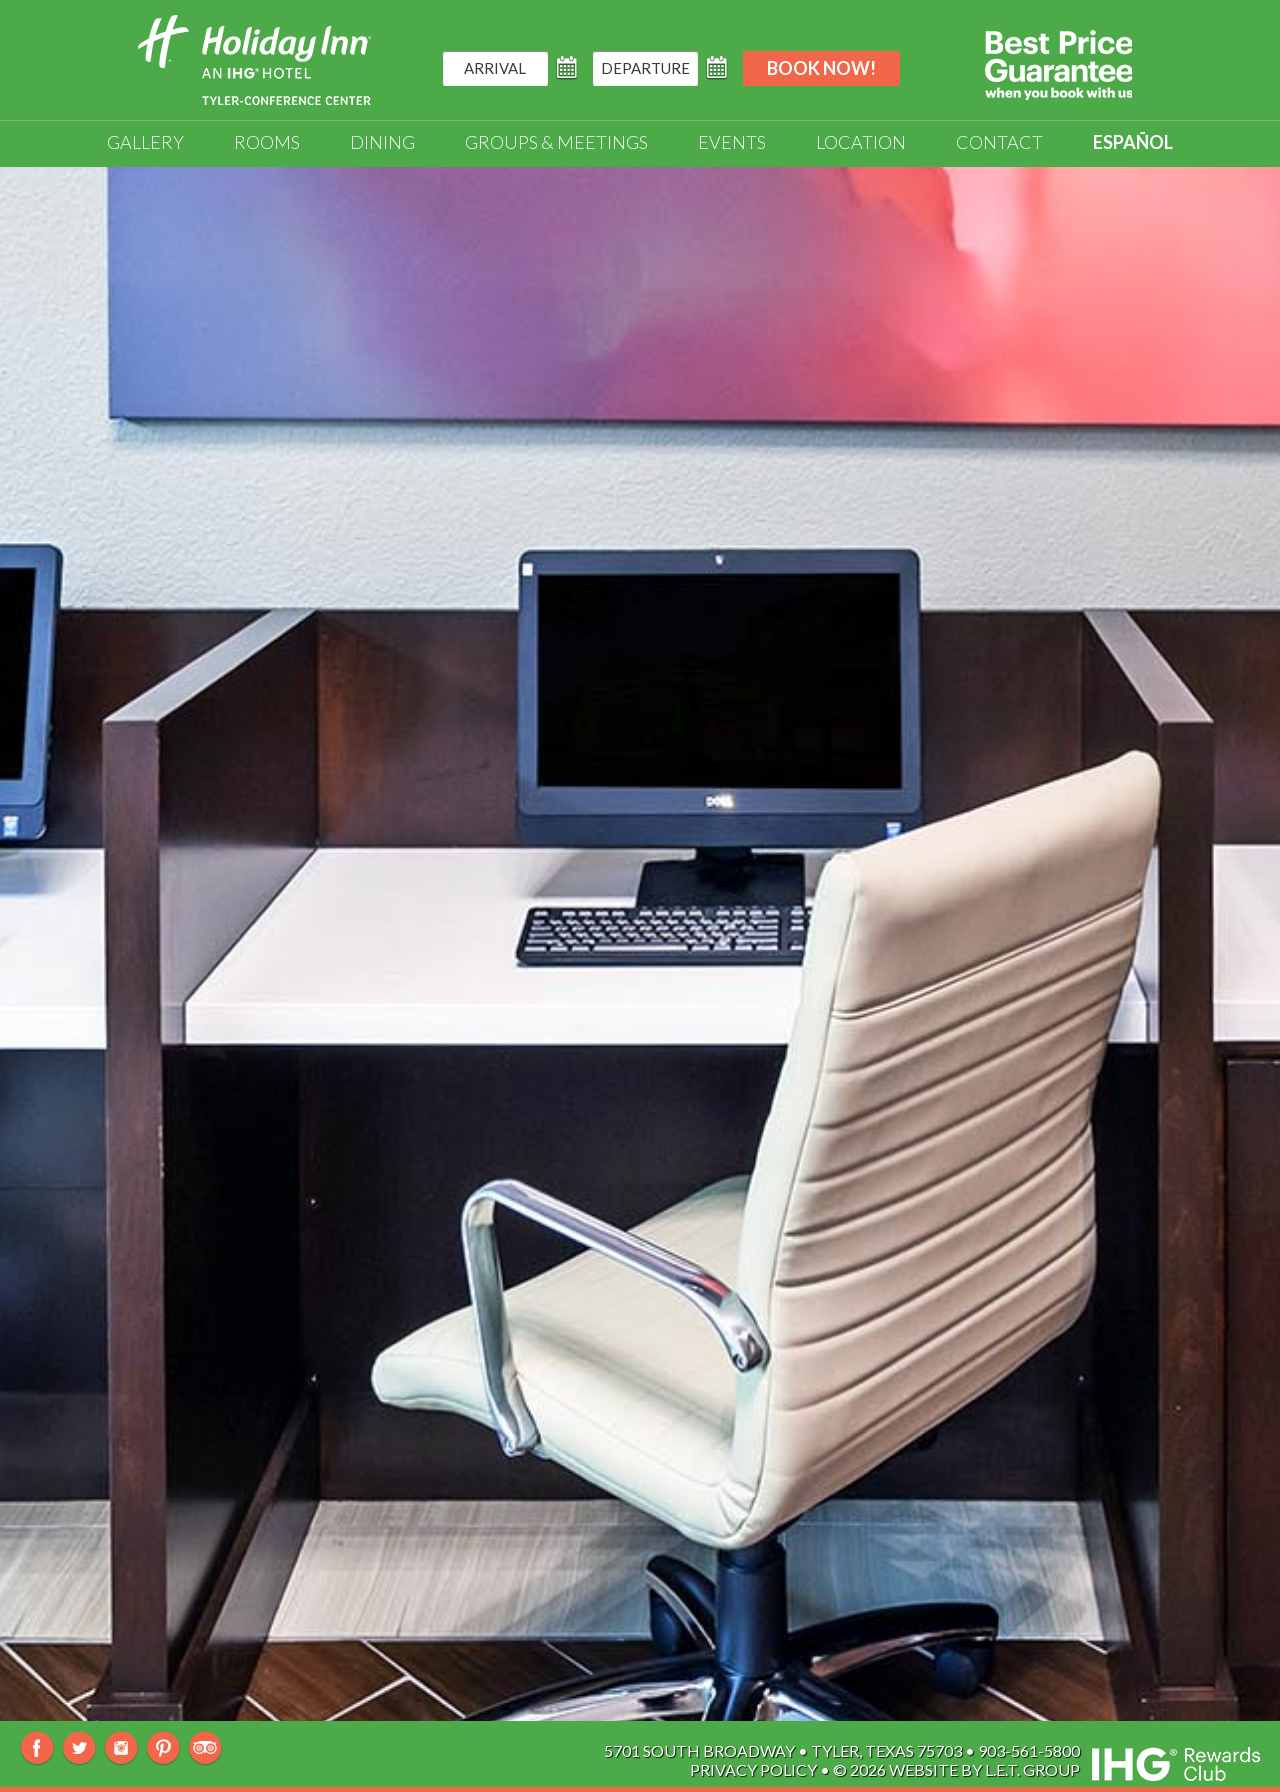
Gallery (145, 142)
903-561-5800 (1029, 1750)
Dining (382, 142)
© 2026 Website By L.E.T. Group (956, 1769)
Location (861, 142)
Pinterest (163, 1748)
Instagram (121, 1748)
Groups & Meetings (556, 142)
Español (1133, 142)
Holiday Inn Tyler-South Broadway (254, 60)
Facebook (37, 1748)
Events (732, 142)
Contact (999, 142)
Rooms (267, 142)
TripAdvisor (205, 1748)
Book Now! (821, 68)
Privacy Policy (753, 1769)
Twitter (79, 1748)
